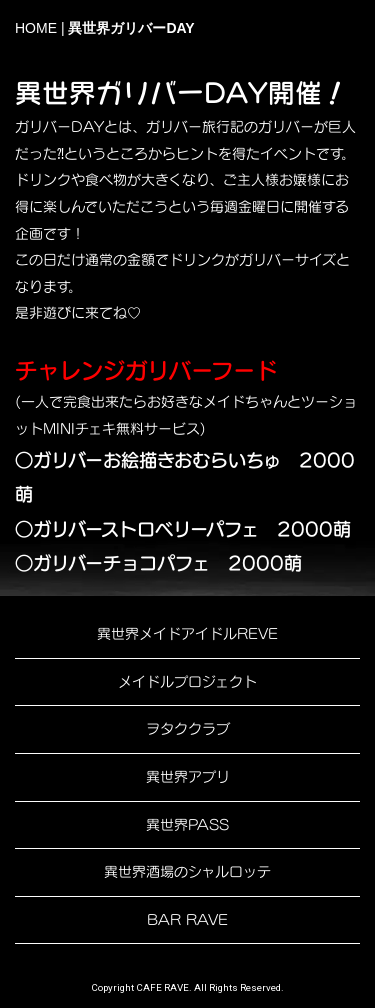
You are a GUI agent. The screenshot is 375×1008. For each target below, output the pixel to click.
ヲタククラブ (188, 728)
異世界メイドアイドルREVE (187, 633)
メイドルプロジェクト (187, 681)
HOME (36, 28)
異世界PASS (187, 824)
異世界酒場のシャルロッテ (187, 871)
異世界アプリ (188, 776)
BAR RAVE (187, 919)
